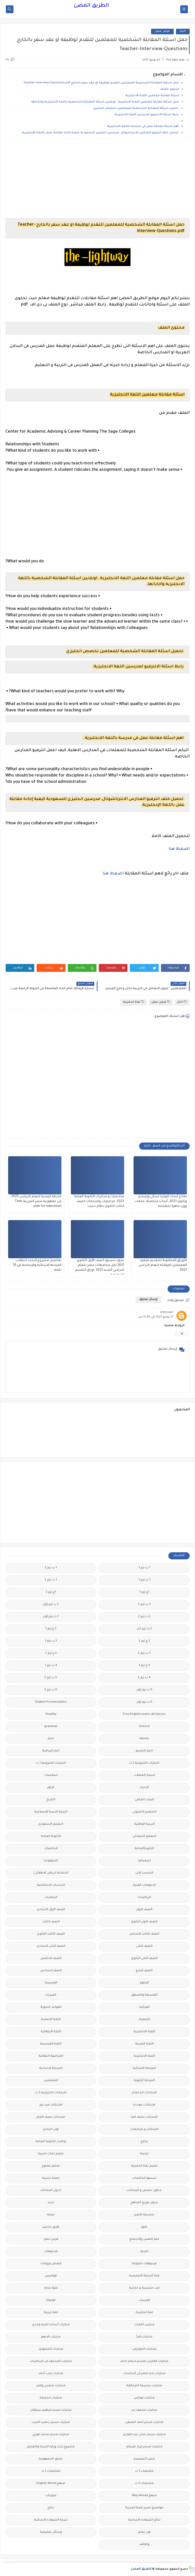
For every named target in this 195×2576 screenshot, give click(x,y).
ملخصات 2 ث (50, 2471)
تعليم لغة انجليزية (144, 2166)
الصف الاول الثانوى (144, 1922)
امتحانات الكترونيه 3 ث (51, 2093)
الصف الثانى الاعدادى (51, 1946)
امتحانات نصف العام (50, 2117)
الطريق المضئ (91, 6)
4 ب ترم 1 (51, 1665)
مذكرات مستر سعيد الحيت (51, 2422)
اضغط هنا (179, 849)
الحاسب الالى (144, 1873)
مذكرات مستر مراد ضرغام (144, 2447)
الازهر (50, 1787)
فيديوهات (51, 2251)
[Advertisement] (97, 178)
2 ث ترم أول (51, 1616)
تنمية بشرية (51, 2178)
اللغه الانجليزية (144, 2056)
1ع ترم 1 (144, 1592)
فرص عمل (162, 31)
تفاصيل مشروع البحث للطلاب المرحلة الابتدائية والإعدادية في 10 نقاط (37, 1265)
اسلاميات (51, 1775)
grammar (51, 1726)
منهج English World (51, 2483)
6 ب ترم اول (144, 1702)
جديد (50, 2202)
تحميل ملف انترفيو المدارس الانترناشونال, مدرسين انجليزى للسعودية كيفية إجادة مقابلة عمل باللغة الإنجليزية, (100, 133)
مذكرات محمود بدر (144, 2410)
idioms (144, 1738)
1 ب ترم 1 (144, 1568)
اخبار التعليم (144, 1751)
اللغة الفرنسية (50, 2044)
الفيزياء (51, 1995)
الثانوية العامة (51, 1836)
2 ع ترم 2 (144, 1641)
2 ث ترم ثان (144, 1629)
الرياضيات (144, 1897)
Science (144, 1726)
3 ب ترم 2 (144, 1653)
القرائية (144, 2007)
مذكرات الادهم (51, 2337)
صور (144, 2227)
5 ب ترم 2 (50, 1677)
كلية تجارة (51, 2288)
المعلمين (51, 2080)
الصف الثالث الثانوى (51, 1934)
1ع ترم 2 (51, 1592)
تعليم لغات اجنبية (51, 2154)
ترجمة (144, 2154)
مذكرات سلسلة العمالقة (144, 2386)
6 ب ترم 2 (50, 1690)
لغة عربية (51, 2312)
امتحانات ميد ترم (50, 2105)
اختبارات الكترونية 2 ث (144, 1763)
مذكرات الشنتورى (51, 2349)
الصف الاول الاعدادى (51, 1909)
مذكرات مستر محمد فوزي (50, 2434)
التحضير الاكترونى (144, 1812)
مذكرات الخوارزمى (144, 2349)
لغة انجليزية (133, 1002)
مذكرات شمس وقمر (51, 2386)
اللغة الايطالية (51, 2031)
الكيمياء (144, 2019)
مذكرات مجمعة (51, 2398)
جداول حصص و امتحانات (144, 2190)
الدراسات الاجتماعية (51, 1885)
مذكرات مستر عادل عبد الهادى (144, 2434)
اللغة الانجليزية (144, 2031)
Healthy (50, 1714)
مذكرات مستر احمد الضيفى (144, 2422)
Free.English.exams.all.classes (144, 1714)
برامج (144, 2141)
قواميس (51, 2276)
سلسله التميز (144, 2215)
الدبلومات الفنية (144, 1885)
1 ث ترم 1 (144, 1580)
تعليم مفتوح (51, 2166)
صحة (51, 2215)
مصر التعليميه (144, 2459)
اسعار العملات (144, 1775)
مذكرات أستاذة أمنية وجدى (51, 2324)
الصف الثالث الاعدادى (144, 1934)
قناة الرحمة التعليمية (144, 2276)
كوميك (51, 2300)
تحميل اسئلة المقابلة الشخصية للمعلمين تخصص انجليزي (136, 108)
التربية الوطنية (144, 1824)
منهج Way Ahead (144, 2495)
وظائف (144, 2544)
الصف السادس (51, 1970)
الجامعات (51, 1848)
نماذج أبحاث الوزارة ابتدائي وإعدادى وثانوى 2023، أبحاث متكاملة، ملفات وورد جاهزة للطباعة (161, 1201)
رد (182, 1333)
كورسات (144, 2300)
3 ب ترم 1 (51, 1641)
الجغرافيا (144, 1861)
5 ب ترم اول (144, 1690)
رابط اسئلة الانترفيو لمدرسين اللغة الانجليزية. (146, 114)
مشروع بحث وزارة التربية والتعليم (51, 2447)
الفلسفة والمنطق (144, 1995)
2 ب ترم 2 (144, 1604)
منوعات (50, 2495)
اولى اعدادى (51, 2129)
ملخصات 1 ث (144, 2471)
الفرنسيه (50, 1983)
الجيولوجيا (51, 1861)
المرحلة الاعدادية (50, 2068)
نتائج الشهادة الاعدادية (144, 2520)
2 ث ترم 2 (144, 1616)
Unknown (166, 1312)
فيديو (144, 2251)
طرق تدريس (50, 2227)
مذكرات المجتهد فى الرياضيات (51, 2361)
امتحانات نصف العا (144, 2117)
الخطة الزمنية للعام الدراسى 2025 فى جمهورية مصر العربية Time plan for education (36, 1201)
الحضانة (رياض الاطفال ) (51, 1873)
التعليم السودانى (144, 1836)
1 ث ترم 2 (51, 1580)
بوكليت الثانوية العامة (51, 2141)
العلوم (144, 1983)
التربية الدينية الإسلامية (51, 1812)
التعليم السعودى (50, 1824)
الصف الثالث (51, 1922)
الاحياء (144, 1787)
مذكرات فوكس (144, 2398)
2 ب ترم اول (51, 1604)
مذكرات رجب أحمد (50, 2373)
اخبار (183, 31)
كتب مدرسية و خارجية (144, 2288)
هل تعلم (144, 2532)
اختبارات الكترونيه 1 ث (51, 1763)
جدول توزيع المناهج (144, 2202)
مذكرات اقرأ (144, 2337)
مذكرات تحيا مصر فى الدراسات (144, 2373)
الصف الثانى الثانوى (144, 1958)
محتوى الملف (169, 89)
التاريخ (50, 1800)
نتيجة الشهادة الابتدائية (51, 2520)
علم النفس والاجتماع (144, 2239)
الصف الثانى (144, 1946)
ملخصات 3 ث (144, 2483)
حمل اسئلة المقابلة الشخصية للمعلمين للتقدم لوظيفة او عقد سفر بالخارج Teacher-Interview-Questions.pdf (101, 83)
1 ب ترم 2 (51, 1568)
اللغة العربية (144, 2044)
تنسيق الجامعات (144, 2178)
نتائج (50, 2508)
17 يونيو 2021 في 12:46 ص (155, 1317)
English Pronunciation (51, 1702)
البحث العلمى (144, 1800)
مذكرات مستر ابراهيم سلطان (51, 2410)
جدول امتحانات (50, 2190)
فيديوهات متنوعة (144, 2263)
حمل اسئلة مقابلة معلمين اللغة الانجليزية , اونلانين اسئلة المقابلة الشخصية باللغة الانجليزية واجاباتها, (105, 102)
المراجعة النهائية (51, 2056)
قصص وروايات (50, 2263)
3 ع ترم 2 (51, 1653)
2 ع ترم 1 (50, 1629)
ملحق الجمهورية (51, 2459)
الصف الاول (144, 1909)
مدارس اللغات (144, 2324)
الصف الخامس (50, 1958)
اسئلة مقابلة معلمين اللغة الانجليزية (152, 95)
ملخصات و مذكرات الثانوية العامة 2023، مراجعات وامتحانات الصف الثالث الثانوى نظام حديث (99, 1201)
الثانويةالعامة (144, 1848)
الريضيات (50, 1897)
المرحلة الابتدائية (144, 2068)
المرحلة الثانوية (144, 2080)
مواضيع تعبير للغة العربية (144, 2508)
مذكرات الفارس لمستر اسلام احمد (144, 2361)
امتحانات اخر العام (144, 2093)
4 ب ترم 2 (144, 1677)
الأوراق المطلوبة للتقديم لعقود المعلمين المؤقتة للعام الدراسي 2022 (162, 1265)
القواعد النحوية (50, 2007)
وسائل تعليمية (51, 2532)
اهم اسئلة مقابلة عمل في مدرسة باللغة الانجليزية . (142, 126)
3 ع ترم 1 (144, 1665)
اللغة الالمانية (51, 2019)
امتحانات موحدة (144, 2105)
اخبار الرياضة (51, 1751)
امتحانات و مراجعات (144, 2129)
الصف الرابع (144, 1970)
